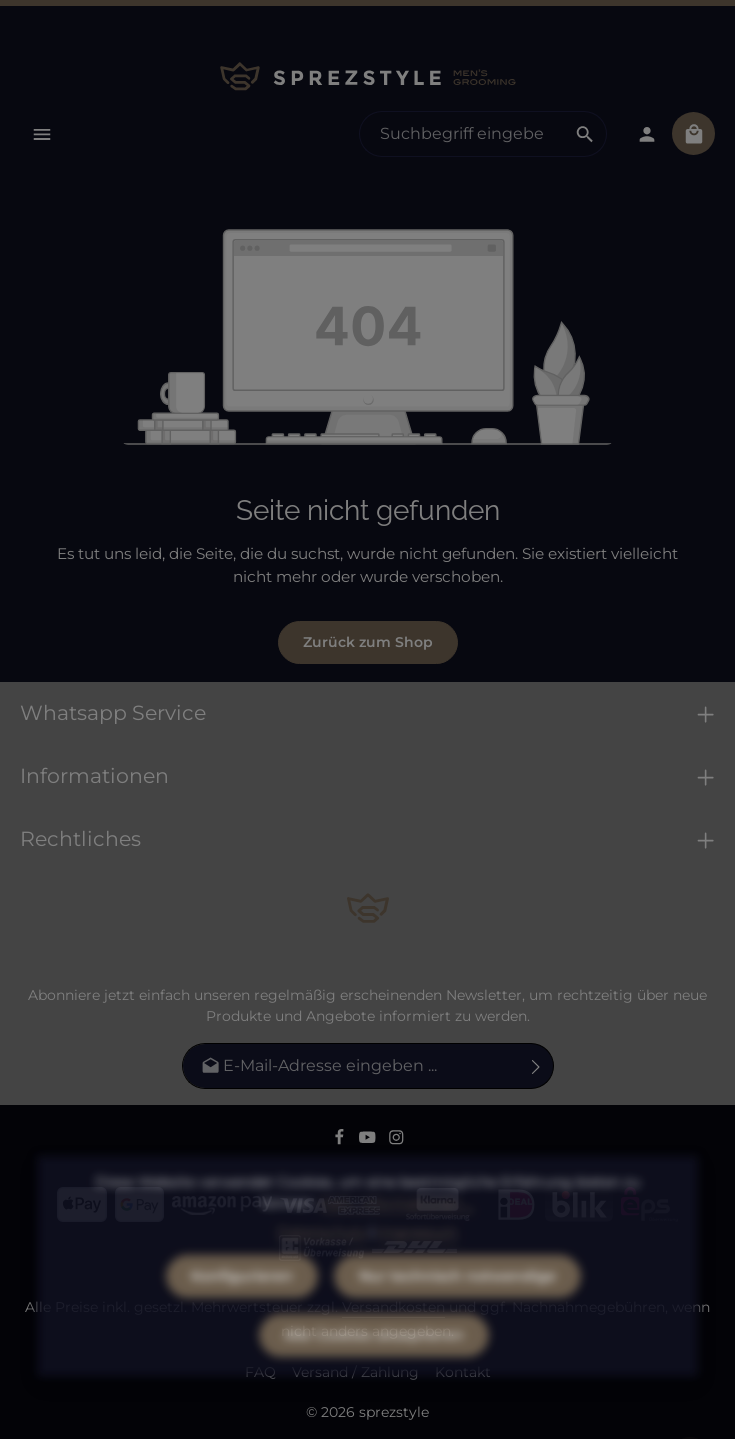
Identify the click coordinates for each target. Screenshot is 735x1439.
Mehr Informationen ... (397, 1238)
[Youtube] (369, 1140)
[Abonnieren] (536, 1066)
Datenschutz (321, 1267)
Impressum (418, 1267)
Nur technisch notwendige (457, 1311)
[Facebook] (341, 1140)
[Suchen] (585, 134)
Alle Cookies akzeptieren (374, 1370)
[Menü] (41, 133)
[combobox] (462, 134)
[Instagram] (396, 1140)
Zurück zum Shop (368, 642)
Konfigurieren (242, 1311)
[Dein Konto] (646, 133)
